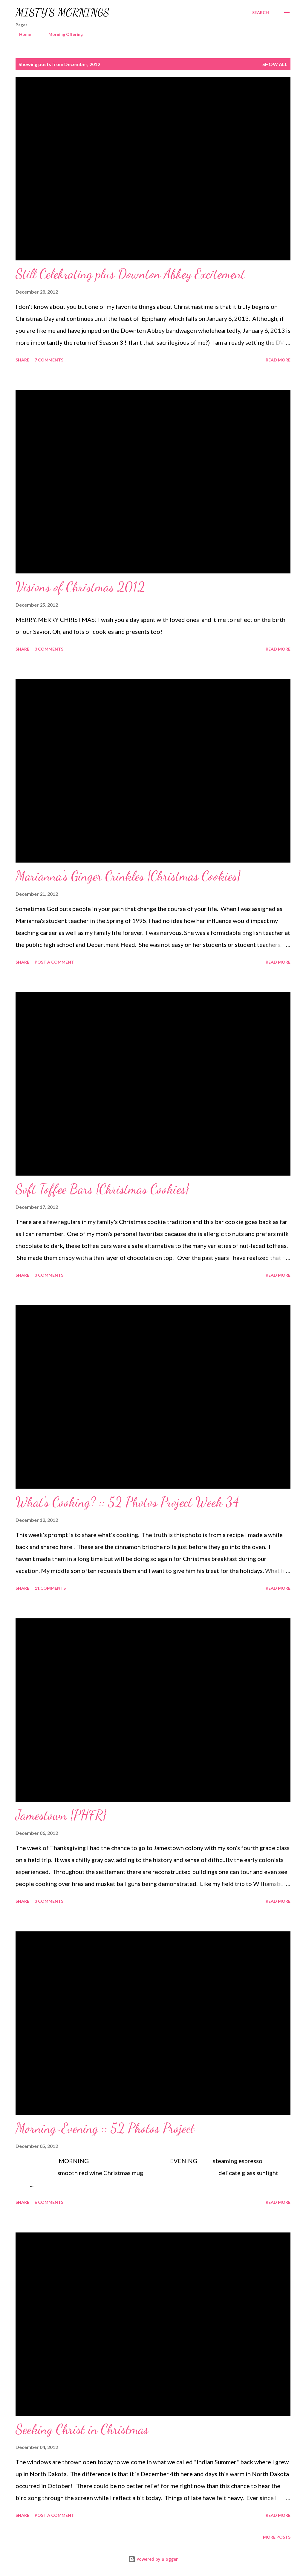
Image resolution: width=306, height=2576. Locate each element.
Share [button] (22, 359)
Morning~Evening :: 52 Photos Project (105, 2128)
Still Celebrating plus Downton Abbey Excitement (130, 274)
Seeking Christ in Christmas (82, 2429)
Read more (278, 359)
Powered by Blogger (153, 2559)
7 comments (49, 359)
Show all (274, 64)
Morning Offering (62, 34)
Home (21, 34)
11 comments (50, 1588)
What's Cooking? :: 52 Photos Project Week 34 (127, 1502)
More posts (276, 2537)
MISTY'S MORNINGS (62, 12)
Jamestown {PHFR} (61, 1815)
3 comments (49, 648)
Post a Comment (54, 962)
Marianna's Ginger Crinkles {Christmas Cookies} (128, 876)
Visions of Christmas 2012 (80, 587)
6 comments (49, 2202)
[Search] (260, 12)
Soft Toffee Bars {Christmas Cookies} (102, 1189)
